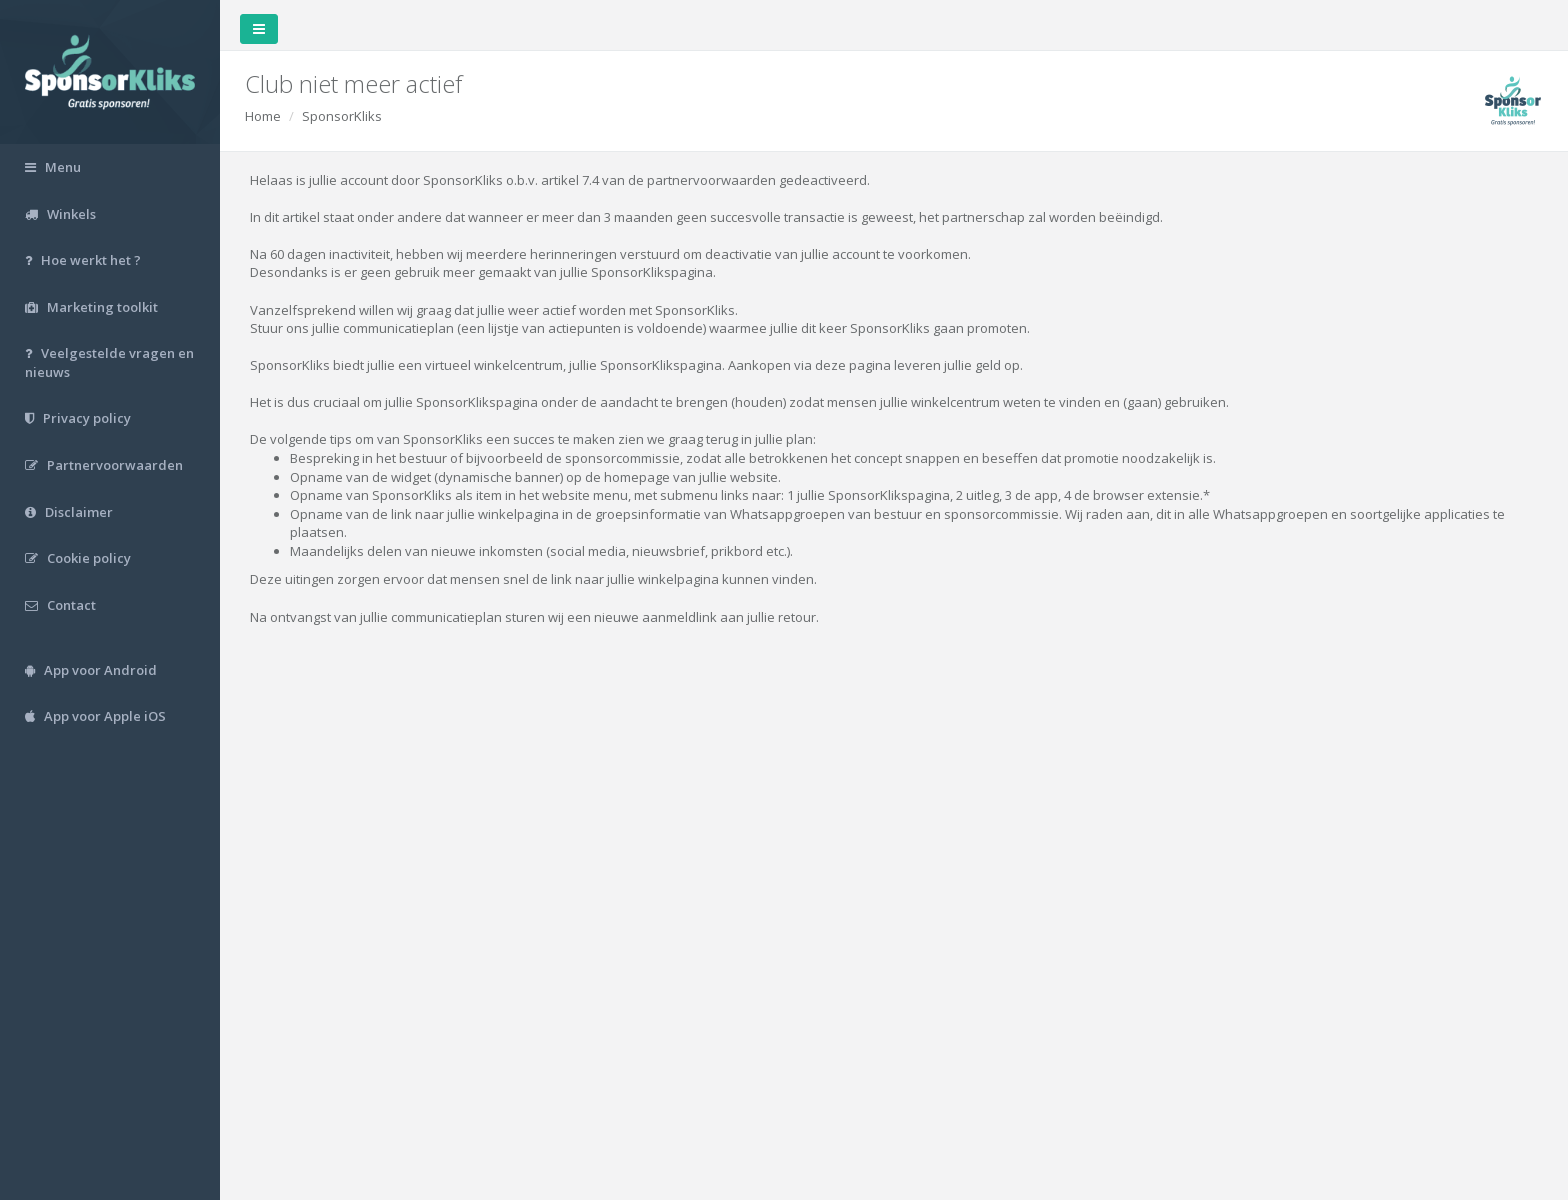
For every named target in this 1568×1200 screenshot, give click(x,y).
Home (263, 116)
